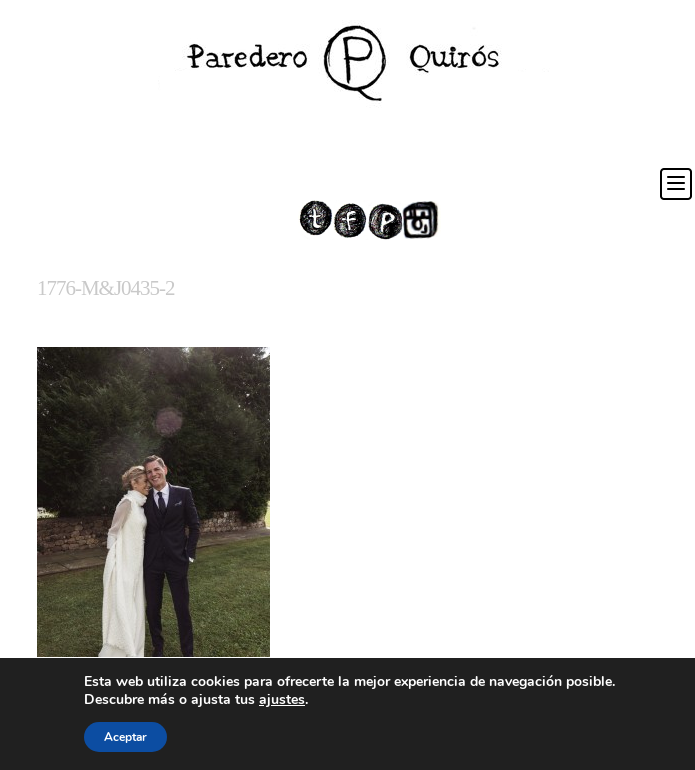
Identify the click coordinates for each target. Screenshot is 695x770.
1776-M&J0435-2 (106, 288)
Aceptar (125, 737)
